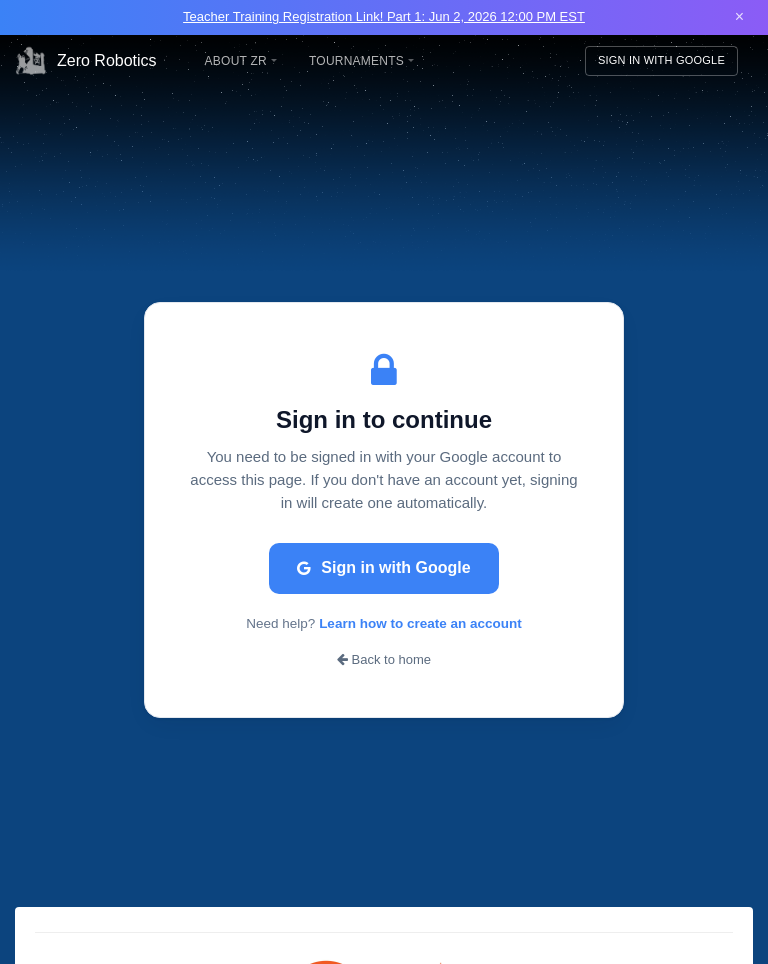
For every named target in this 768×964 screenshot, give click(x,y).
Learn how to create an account (420, 623)
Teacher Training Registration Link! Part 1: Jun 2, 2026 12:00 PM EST (384, 16)
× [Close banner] (739, 16)
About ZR (241, 61)
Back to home (384, 659)
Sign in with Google (383, 567)
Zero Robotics (86, 61)
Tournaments (361, 61)
